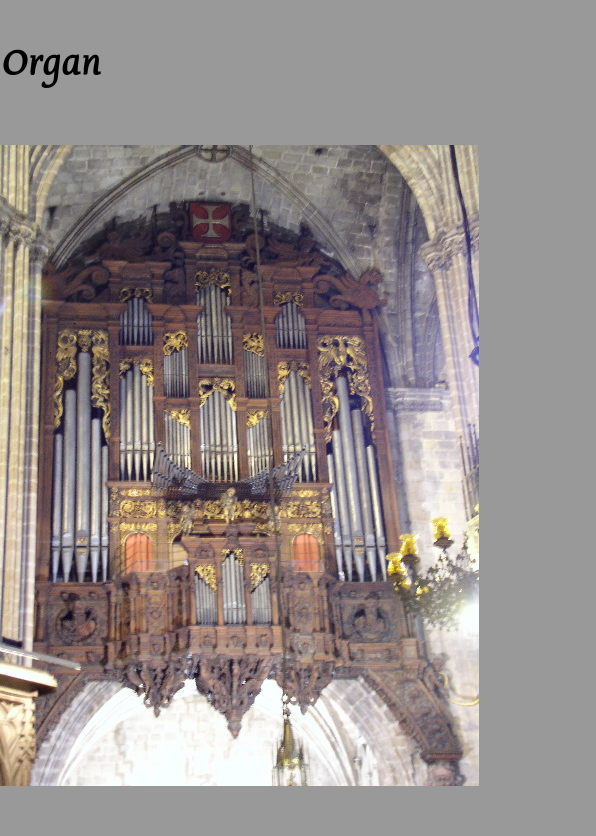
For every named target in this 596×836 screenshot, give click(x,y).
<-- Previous (40, 8)
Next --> (134, 8)
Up (94, 8)
